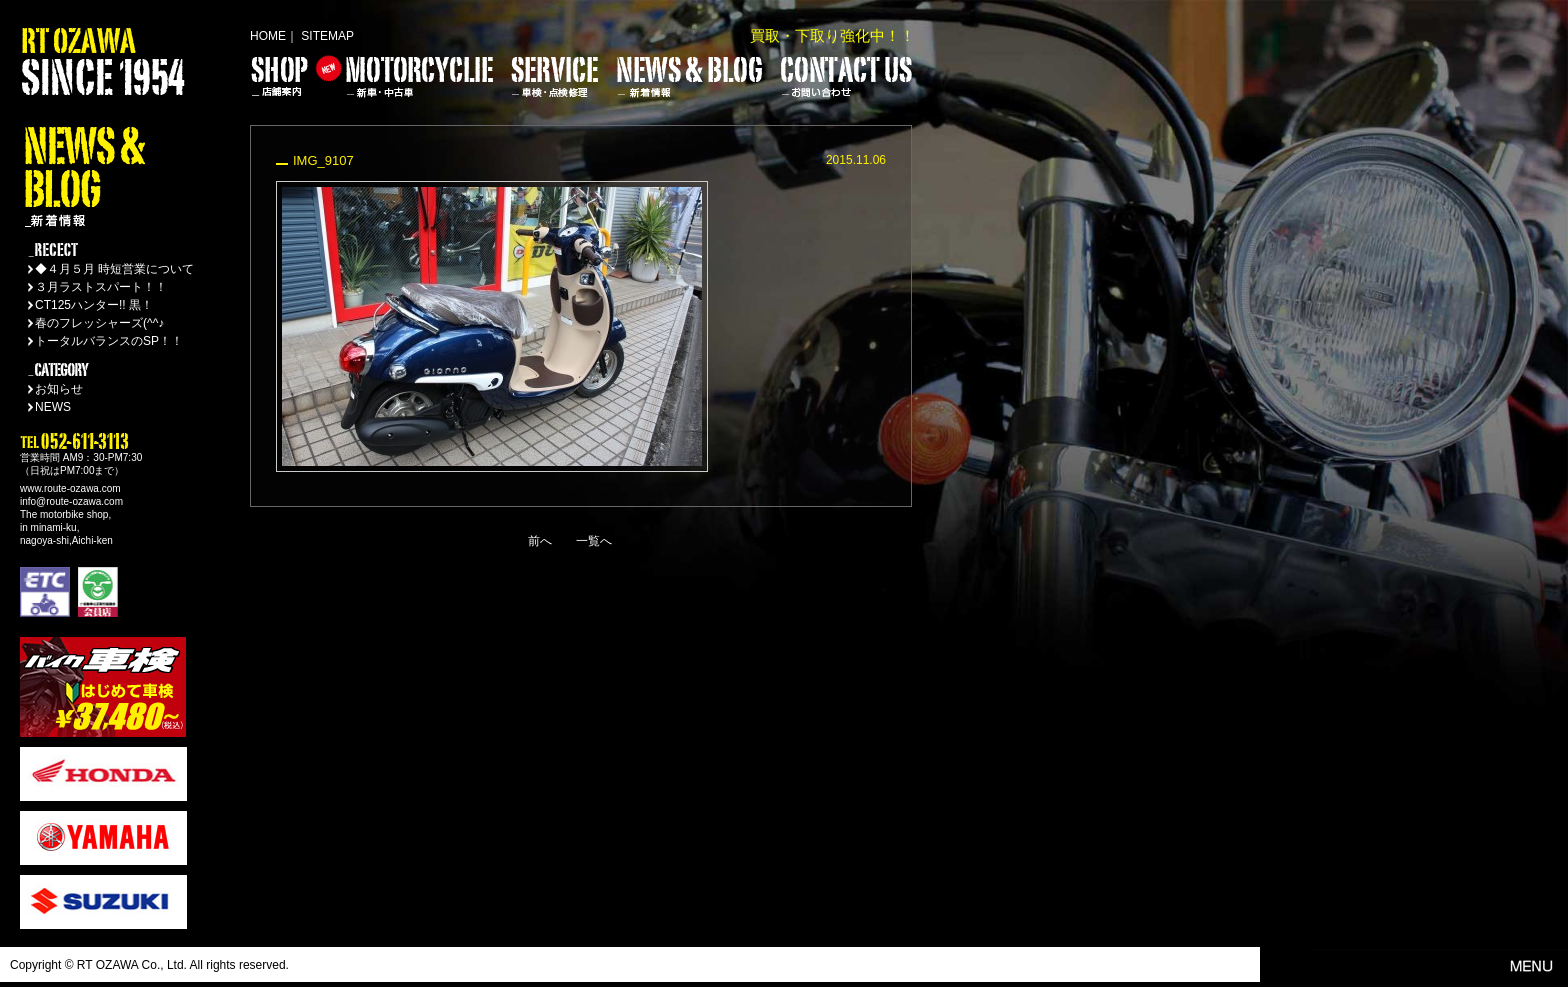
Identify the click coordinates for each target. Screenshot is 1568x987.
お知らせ (59, 389)
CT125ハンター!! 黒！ (94, 305)
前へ (540, 541)
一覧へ (594, 541)
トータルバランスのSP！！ (109, 341)
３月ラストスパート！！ (101, 287)
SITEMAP (327, 36)
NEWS (53, 407)
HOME (268, 36)
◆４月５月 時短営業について (114, 269)
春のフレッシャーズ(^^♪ (99, 323)
